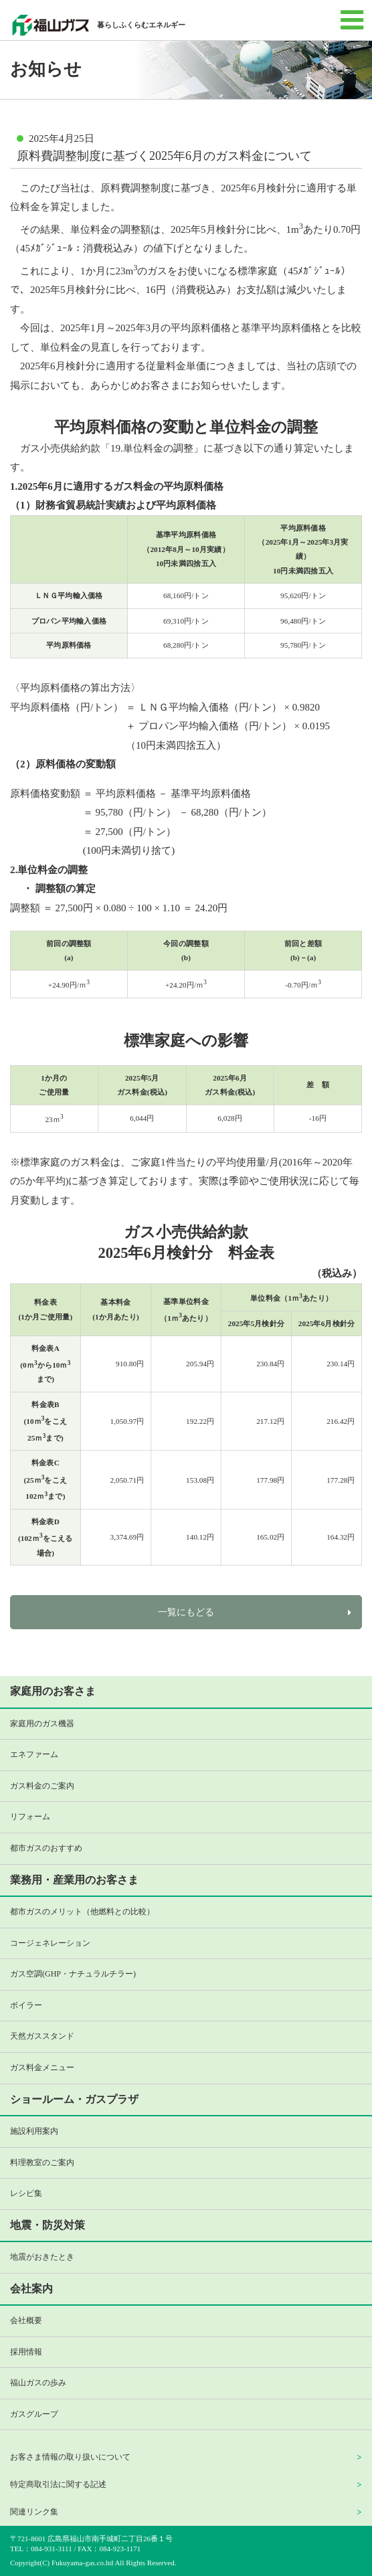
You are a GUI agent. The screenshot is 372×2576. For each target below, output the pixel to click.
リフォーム (30, 1816)
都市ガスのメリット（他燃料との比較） (82, 1911)
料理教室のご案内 (42, 2162)
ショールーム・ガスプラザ (74, 2099)
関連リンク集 (34, 2511)
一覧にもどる (186, 1612)
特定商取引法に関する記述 (58, 2484)
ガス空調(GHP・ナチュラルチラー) (73, 1974)
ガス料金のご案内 (42, 1785)
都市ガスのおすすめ (46, 1848)
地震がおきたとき (42, 2257)
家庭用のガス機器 (42, 1723)
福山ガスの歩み (38, 2382)
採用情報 (26, 2352)
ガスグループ (34, 2414)
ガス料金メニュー (42, 2067)
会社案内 (31, 2288)
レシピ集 (26, 2193)
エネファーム (34, 1754)
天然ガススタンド (42, 2036)
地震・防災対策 (47, 2225)
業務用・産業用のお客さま (74, 1879)
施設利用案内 (34, 2131)
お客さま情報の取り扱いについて (70, 2457)
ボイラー (26, 2005)
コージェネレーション (50, 1943)
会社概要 (26, 2320)
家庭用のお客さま (53, 1691)
